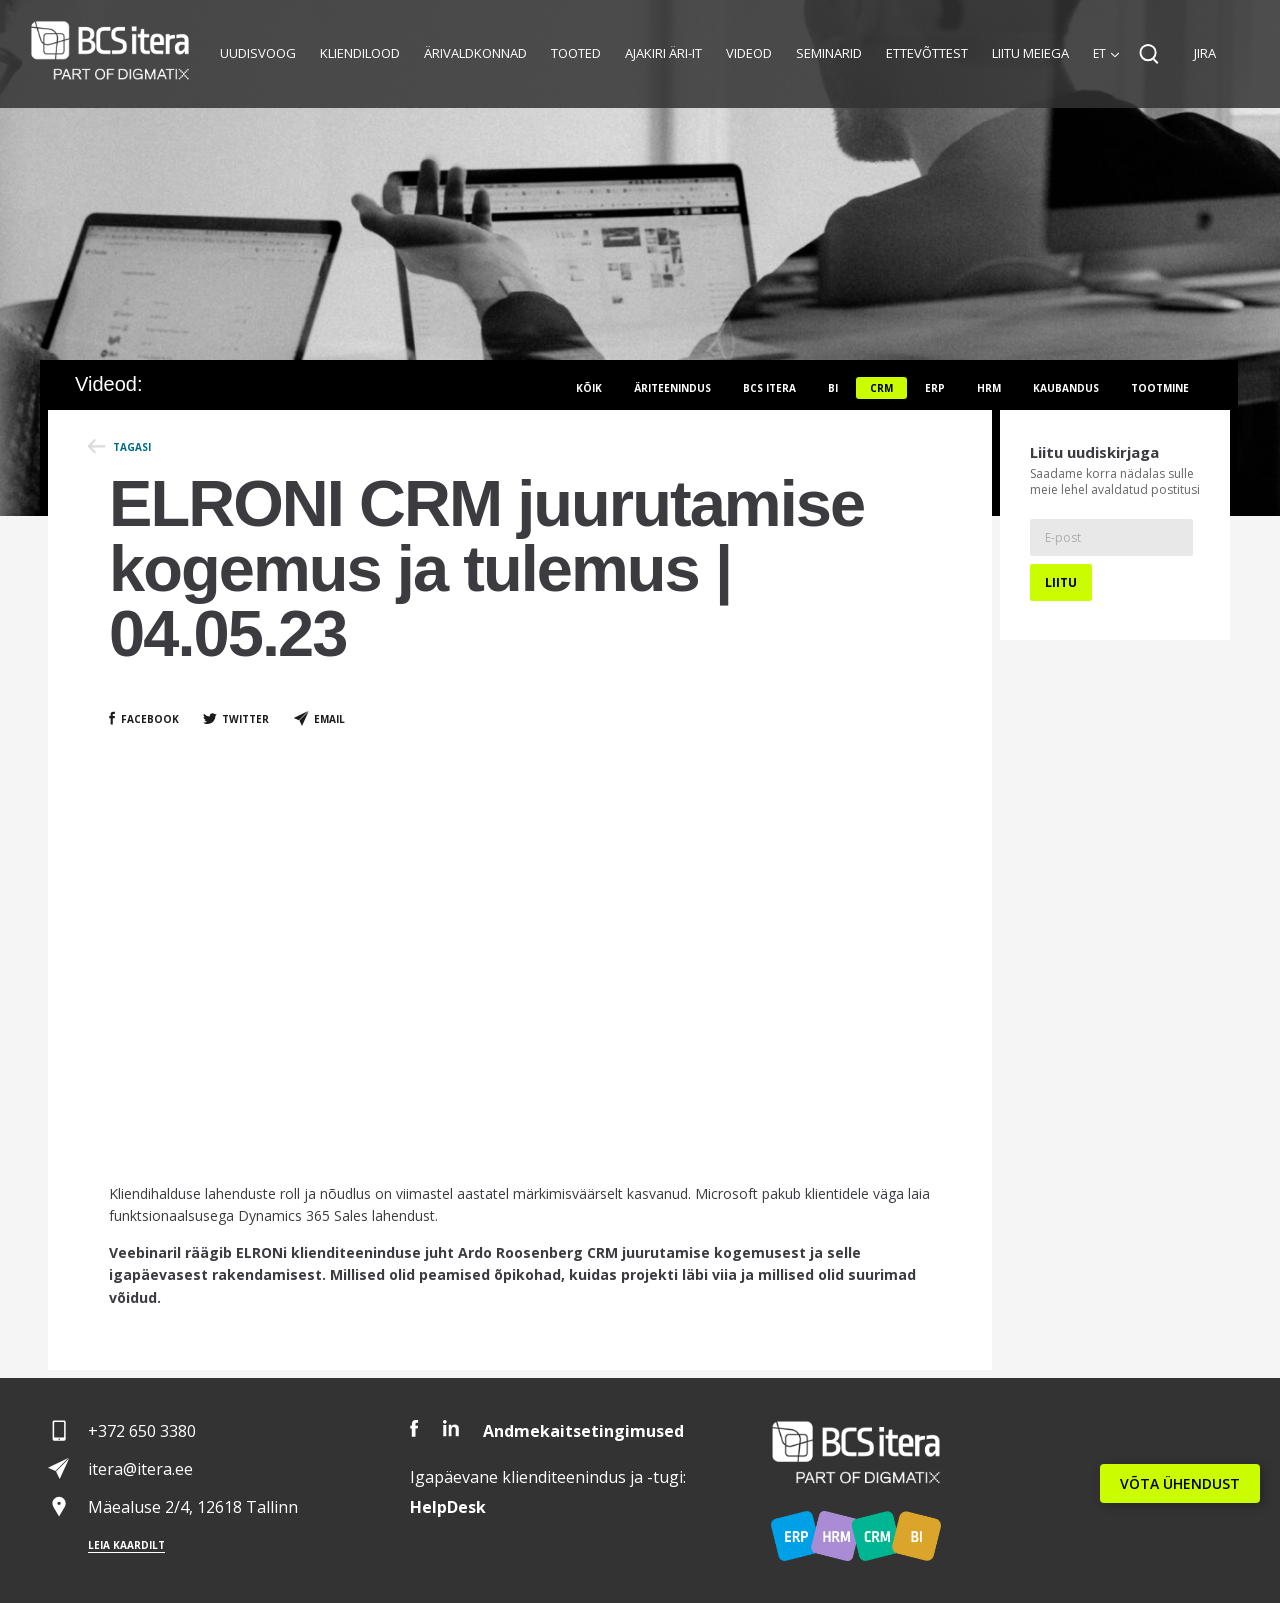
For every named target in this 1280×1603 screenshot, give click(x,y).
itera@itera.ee (140, 1469)
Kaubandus (1066, 388)
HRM (989, 388)
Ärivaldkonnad (475, 53)
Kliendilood (360, 53)
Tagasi (132, 447)
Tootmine (1160, 388)
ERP (935, 388)
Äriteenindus (672, 388)
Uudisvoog (258, 53)
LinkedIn (451, 1428)
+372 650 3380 (142, 1431)
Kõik (589, 388)
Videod (749, 53)
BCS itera (769, 388)
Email (329, 719)
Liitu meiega (1030, 53)
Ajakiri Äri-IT (663, 53)
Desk (448, 1507)
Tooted (576, 53)
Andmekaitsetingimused (583, 1431)
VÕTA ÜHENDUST (1180, 1483)
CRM (881, 388)
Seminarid (829, 53)
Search (1149, 54)
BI (833, 388)
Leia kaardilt (126, 1545)
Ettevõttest (927, 53)
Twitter (245, 719)
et (1099, 53)
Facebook (150, 719)
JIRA (1205, 53)
